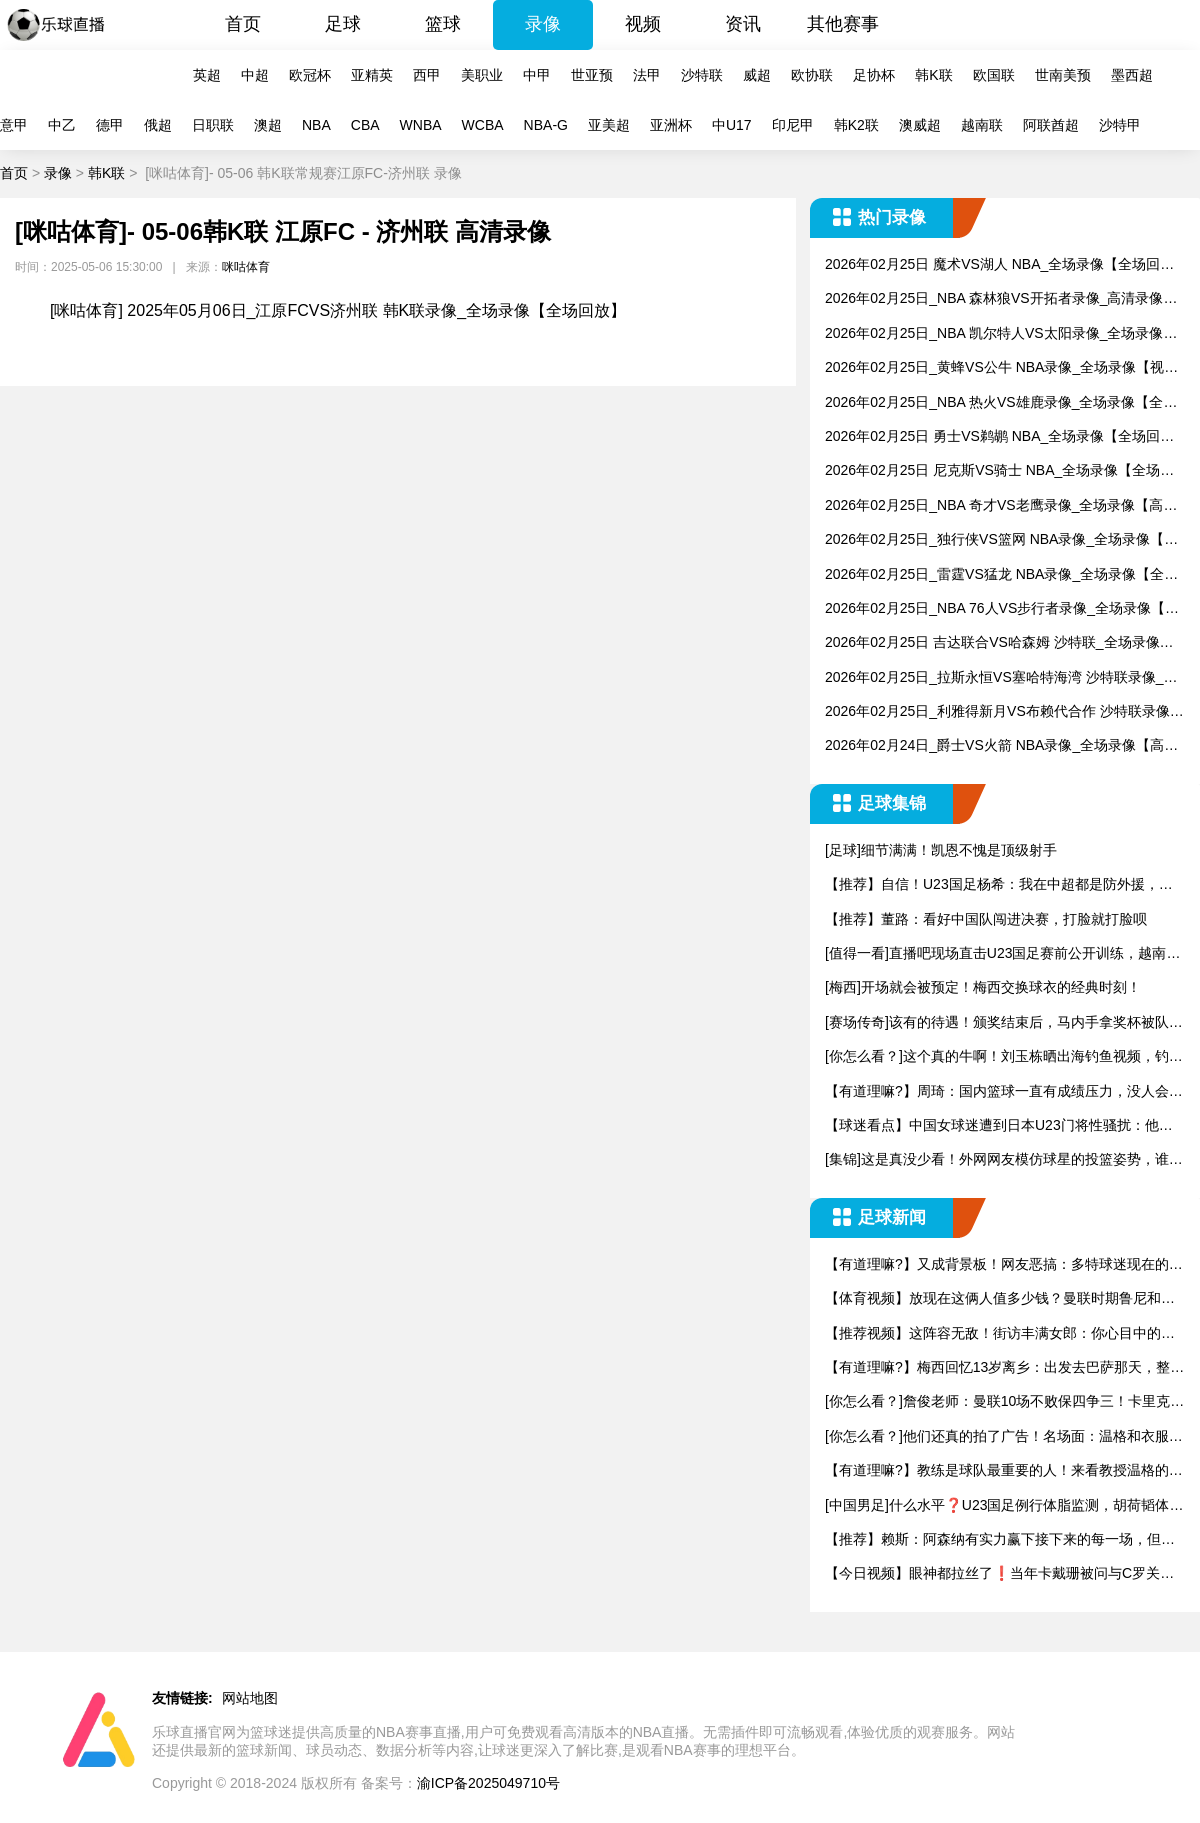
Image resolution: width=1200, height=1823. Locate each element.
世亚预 (592, 75)
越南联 (982, 125)
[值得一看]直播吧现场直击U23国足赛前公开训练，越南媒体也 (1002, 954)
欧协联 (812, 75)
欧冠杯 (310, 75)
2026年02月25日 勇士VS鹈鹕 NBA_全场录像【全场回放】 (992, 437)
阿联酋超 (1051, 125)
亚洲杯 (671, 125)
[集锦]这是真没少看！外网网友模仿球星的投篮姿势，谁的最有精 (1004, 1160)
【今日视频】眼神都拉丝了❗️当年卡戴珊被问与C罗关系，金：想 (992, 1574)
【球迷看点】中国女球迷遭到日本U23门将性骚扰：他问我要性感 (999, 1126)
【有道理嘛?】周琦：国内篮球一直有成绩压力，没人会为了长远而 (1004, 1092)
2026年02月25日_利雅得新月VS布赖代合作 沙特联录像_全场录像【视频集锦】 (1001, 712)
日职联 (213, 125)
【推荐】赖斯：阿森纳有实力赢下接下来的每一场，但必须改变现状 (1000, 1540)
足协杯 (874, 75)
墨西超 (1132, 75)
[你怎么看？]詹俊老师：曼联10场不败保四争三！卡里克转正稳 (1004, 1402)
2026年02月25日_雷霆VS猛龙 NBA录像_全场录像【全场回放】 (1001, 575)
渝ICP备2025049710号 (488, 1783)
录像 (543, 24)
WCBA (483, 125)
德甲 (110, 125)
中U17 (732, 125)
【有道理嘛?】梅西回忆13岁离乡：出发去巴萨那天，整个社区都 (1004, 1368)
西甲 (427, 75)
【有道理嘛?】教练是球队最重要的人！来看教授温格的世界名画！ (1004, 1471)
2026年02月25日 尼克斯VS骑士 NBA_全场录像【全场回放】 (999, 471)
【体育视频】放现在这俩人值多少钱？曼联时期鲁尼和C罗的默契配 (998, 1299)
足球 (343, 24)
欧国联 (994, 75)
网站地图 (250, 1698)
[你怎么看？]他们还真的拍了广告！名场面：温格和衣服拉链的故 (1004, 1437)
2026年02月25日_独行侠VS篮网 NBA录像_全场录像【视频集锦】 (1001, 540)
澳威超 (920, 125)
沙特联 (702, 75)
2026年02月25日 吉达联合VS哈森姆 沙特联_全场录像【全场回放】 (992, 643)
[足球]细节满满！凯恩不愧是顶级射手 (941, 850)
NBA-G (546, 125)
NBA (316, 125)
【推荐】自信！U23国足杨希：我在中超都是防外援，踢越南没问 (999, 885)
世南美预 (1063, 75)
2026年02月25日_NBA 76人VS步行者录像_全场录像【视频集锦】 (1002, 609)
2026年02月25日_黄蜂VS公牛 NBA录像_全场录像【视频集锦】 (1001, 368)
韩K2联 (856, 125)
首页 (243, 24)
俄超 (158, 125)
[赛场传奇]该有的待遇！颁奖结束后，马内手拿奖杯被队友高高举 (1004, 1023)
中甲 (537, 75)
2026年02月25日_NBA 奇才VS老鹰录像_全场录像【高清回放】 (1001, 506)
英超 (207, 75)
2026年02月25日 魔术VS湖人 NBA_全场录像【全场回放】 (992, 265)
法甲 (647, 75)
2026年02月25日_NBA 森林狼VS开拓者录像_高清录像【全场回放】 (994, 299)
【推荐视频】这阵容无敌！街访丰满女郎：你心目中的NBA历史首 (1002, 1334)
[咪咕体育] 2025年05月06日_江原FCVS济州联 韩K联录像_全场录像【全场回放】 (338, 310)
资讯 (743, 24)
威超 (757, 75)
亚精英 (372, 75)
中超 (255, 75)
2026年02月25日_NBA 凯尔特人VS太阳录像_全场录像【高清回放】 (994, 334)
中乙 (62, 125)
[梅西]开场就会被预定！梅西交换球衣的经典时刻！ (983, 987)
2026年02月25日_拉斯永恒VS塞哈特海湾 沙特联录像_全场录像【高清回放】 (1001, 678)
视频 (643, 24)
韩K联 (933, 75)
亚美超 (609, 125)
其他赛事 (843, 24)
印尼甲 (793, 125)
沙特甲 (1120, 125)
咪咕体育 (246, 267)
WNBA (421, 125)
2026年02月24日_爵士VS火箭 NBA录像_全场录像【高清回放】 (1001, 746)
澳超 (268, 125)
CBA (365, 125)
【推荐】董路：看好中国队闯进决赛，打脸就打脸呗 (986, 919)
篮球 (443, 24)
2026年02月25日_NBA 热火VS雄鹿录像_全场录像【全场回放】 (1001, 403)
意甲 (14, 125)
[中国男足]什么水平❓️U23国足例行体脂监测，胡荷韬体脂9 (1004, 1506)
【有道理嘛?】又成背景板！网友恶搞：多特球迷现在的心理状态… (1004, 1265)
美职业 (482, 75)
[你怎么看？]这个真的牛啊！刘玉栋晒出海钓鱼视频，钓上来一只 (1004, 1057)
